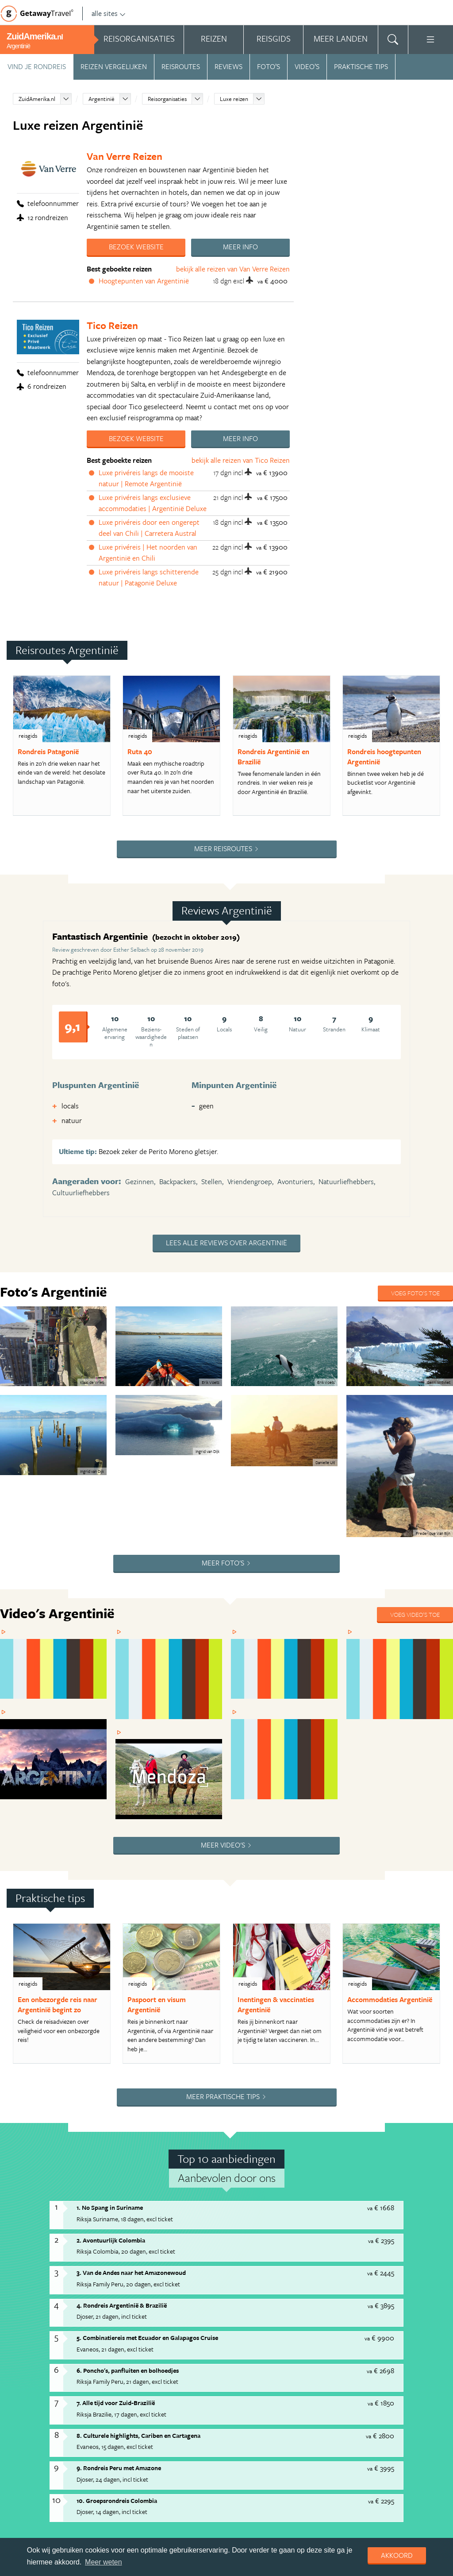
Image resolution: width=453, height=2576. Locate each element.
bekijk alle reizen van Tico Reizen (241, 460)
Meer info (240, 246)
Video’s (307, 66)
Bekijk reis (199, 2354)
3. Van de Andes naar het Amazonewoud (131, 1955)
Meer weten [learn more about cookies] (103, 2562)
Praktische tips (361, 66)
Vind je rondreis (37, 66)
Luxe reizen (234, 98)
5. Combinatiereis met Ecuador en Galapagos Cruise (147, 2021)
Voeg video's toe (415, 1448)
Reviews (228, 66)
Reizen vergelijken (114, 66)
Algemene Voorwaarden (124, 2433)
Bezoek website (136, 246)
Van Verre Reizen (124, 156)
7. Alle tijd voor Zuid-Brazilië (116, 2086)
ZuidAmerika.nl (37, 98)
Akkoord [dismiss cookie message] (397, 2555)
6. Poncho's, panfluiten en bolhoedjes (128, 2053)
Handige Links (64, 2433)
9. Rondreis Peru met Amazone (119, 2151)
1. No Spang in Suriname (110, 1890)
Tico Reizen (112, 325)
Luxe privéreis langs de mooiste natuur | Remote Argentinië (146, 478)
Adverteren (21, 2433)
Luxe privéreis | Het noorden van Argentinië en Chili (148, 553)
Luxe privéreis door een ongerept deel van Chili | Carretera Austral (149, 528)
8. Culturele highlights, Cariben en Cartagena (138, 2118)
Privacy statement (226, 2433)
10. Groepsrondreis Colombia (117, 2183)
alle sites (109, 13)
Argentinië (101, 98)
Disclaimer (273, 2433)
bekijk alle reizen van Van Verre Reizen (233, 268)
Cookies (307, 2433)
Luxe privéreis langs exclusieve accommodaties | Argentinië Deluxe (153, 503)
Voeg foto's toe (415, 1293)
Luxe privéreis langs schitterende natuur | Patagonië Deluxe (149, 577)
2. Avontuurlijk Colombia (111, 1923)
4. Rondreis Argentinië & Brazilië (122, 1988)
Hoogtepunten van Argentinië (144, 280)
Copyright (179, 2433)
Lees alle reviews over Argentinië (226, 1242)
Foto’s (268, 66)
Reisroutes (180, 66)
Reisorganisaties (167, 98)
